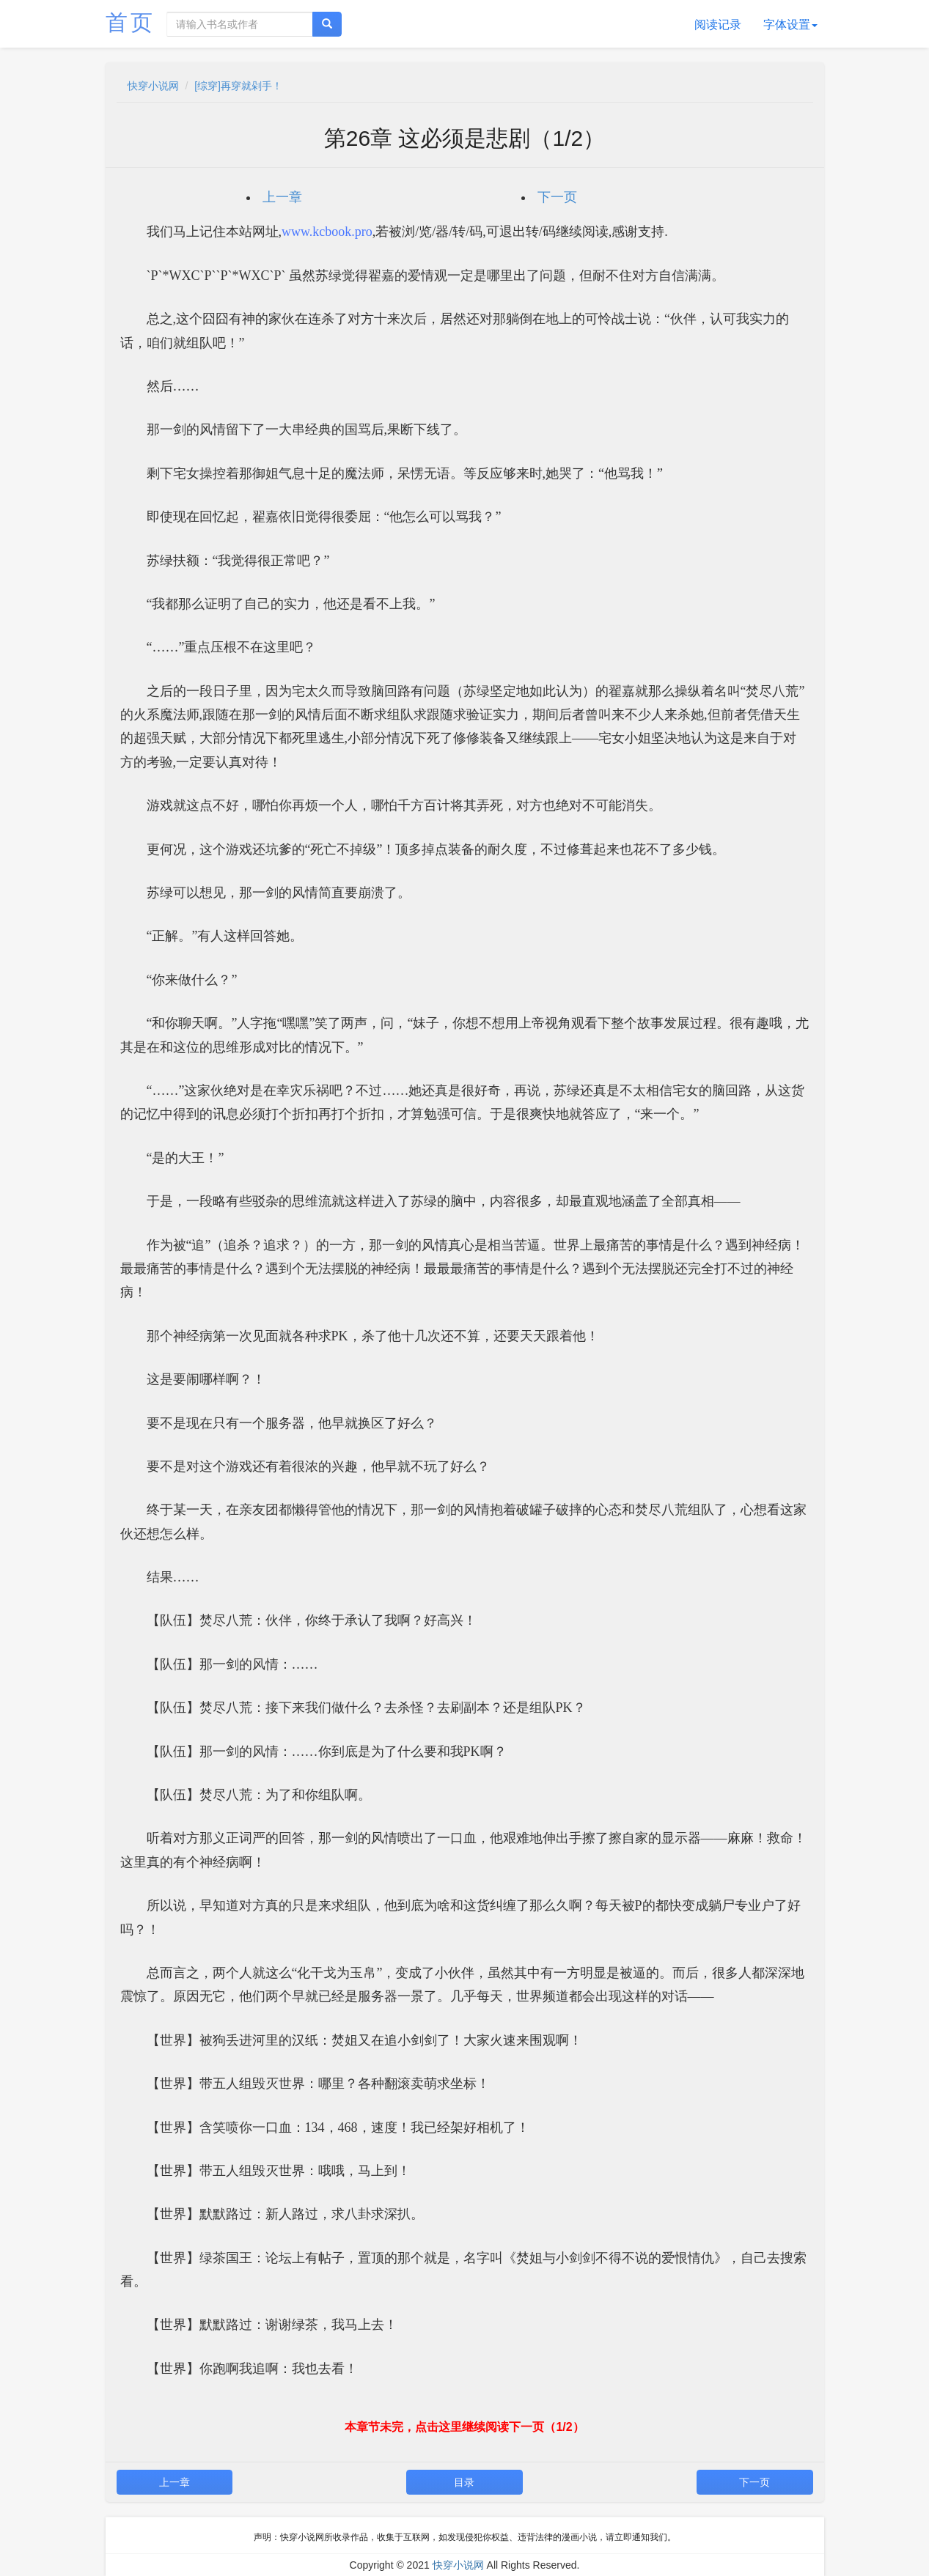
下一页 (557, 197)
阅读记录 (717, 24)
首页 (130, 22)
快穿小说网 (153, 86)
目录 (464, 2482)
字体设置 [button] (790, 24)
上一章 (282, 197)
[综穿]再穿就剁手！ (238, 86)
